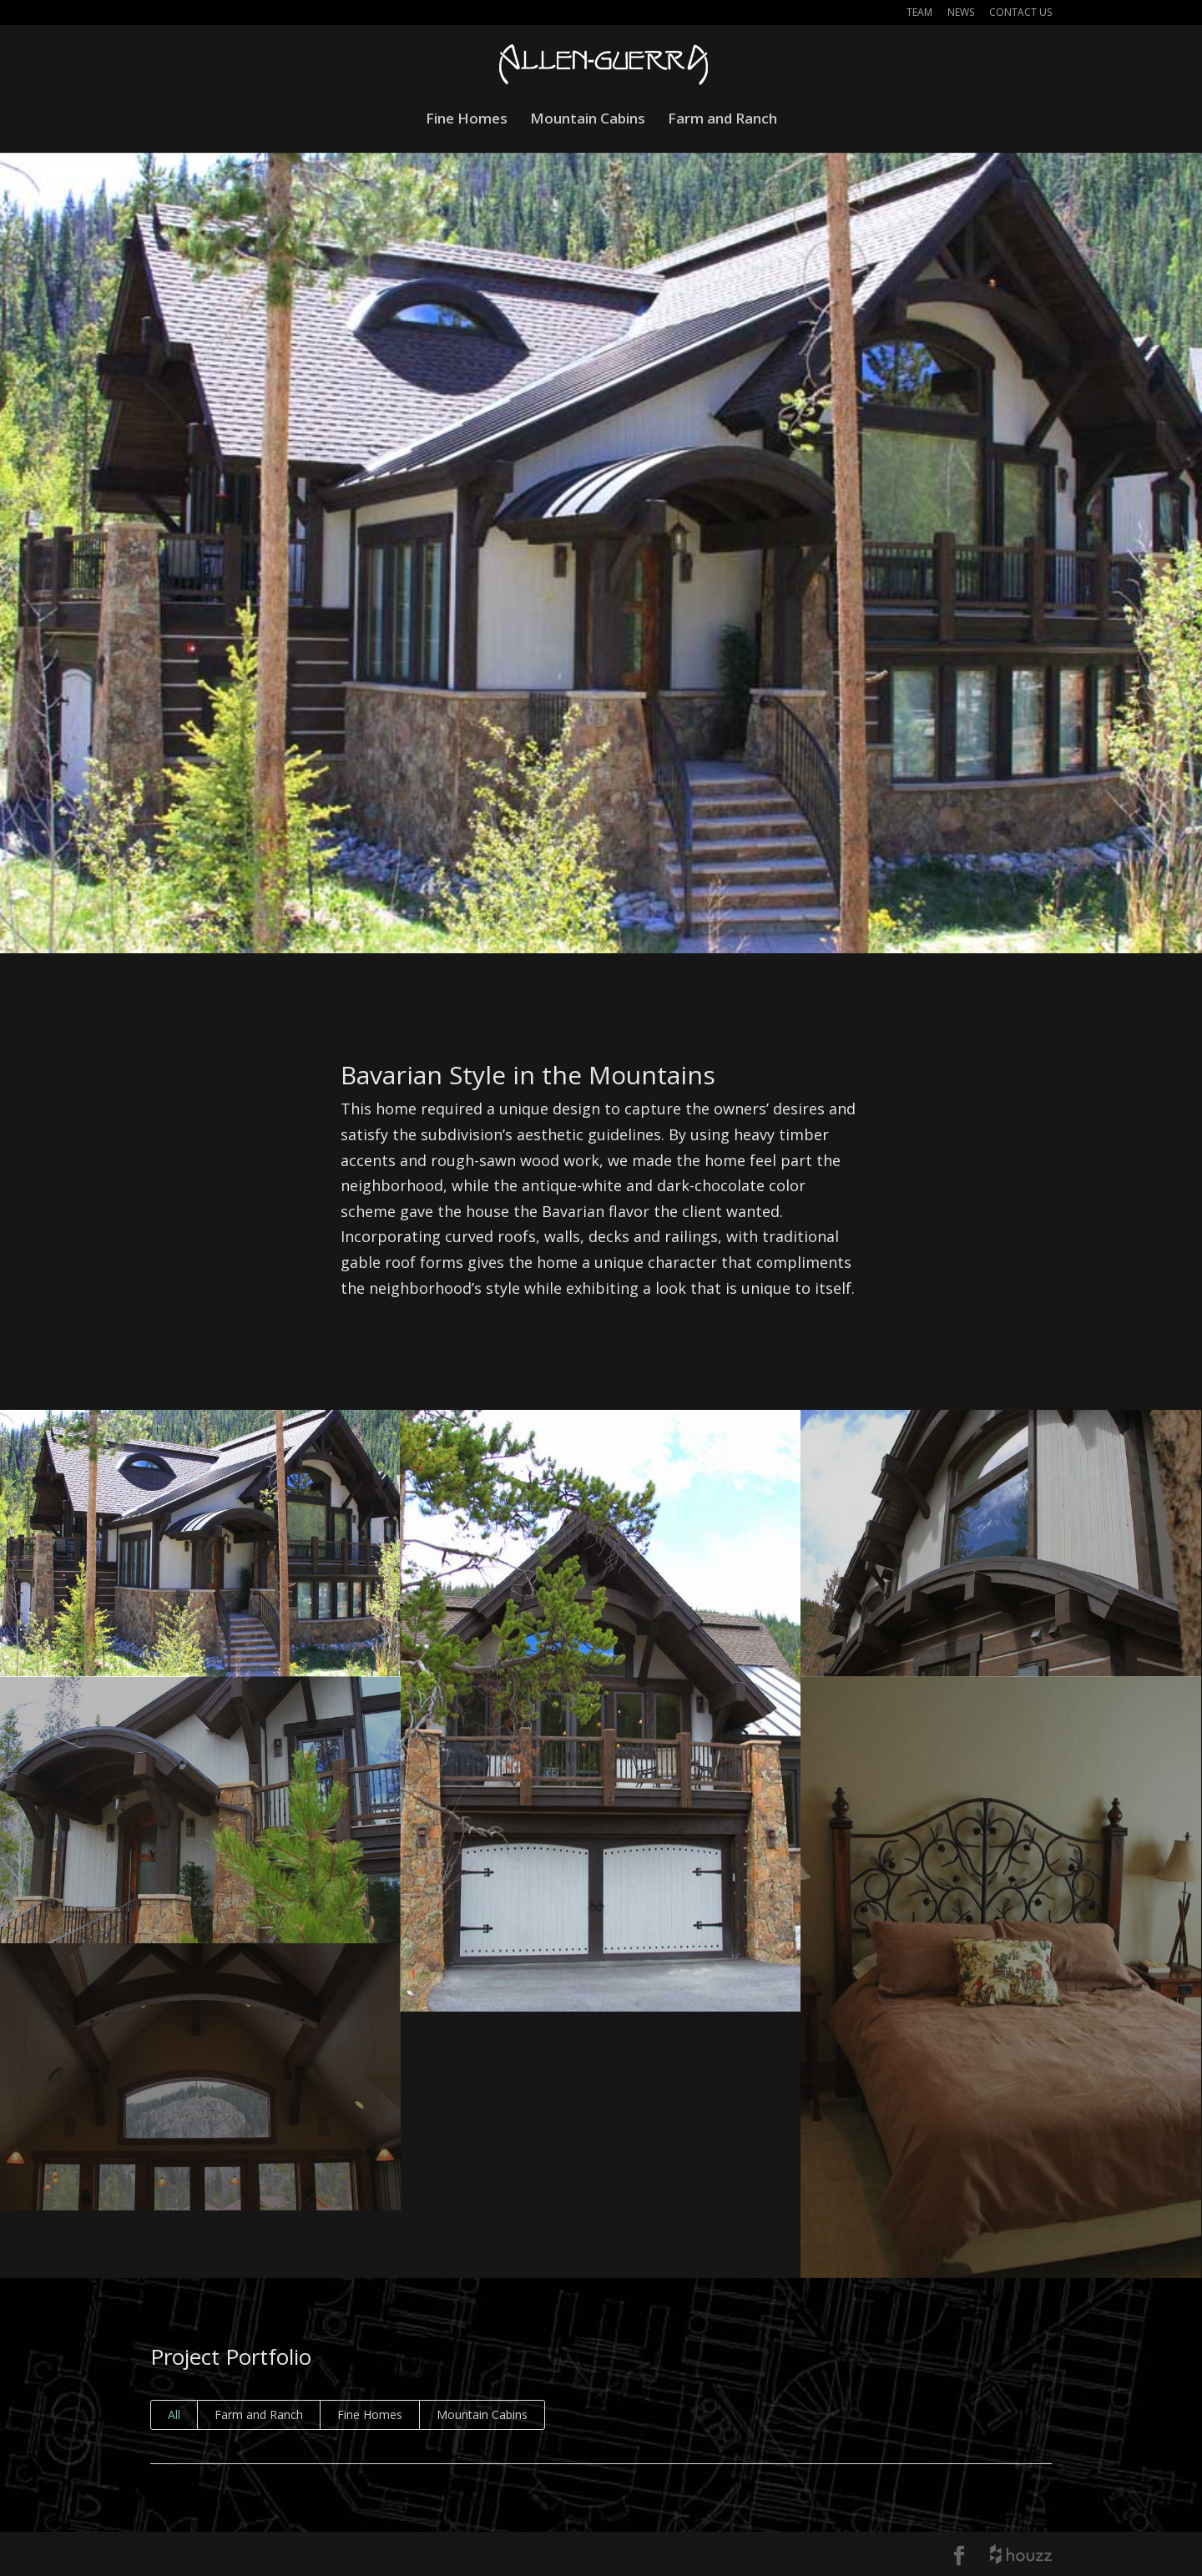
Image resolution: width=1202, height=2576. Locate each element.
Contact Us (1020, 13)
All (174, 2414)
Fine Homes (467, 120)
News (960, 13)
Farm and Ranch (722, 120)
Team (919, 13)
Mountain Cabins (587, 120)
